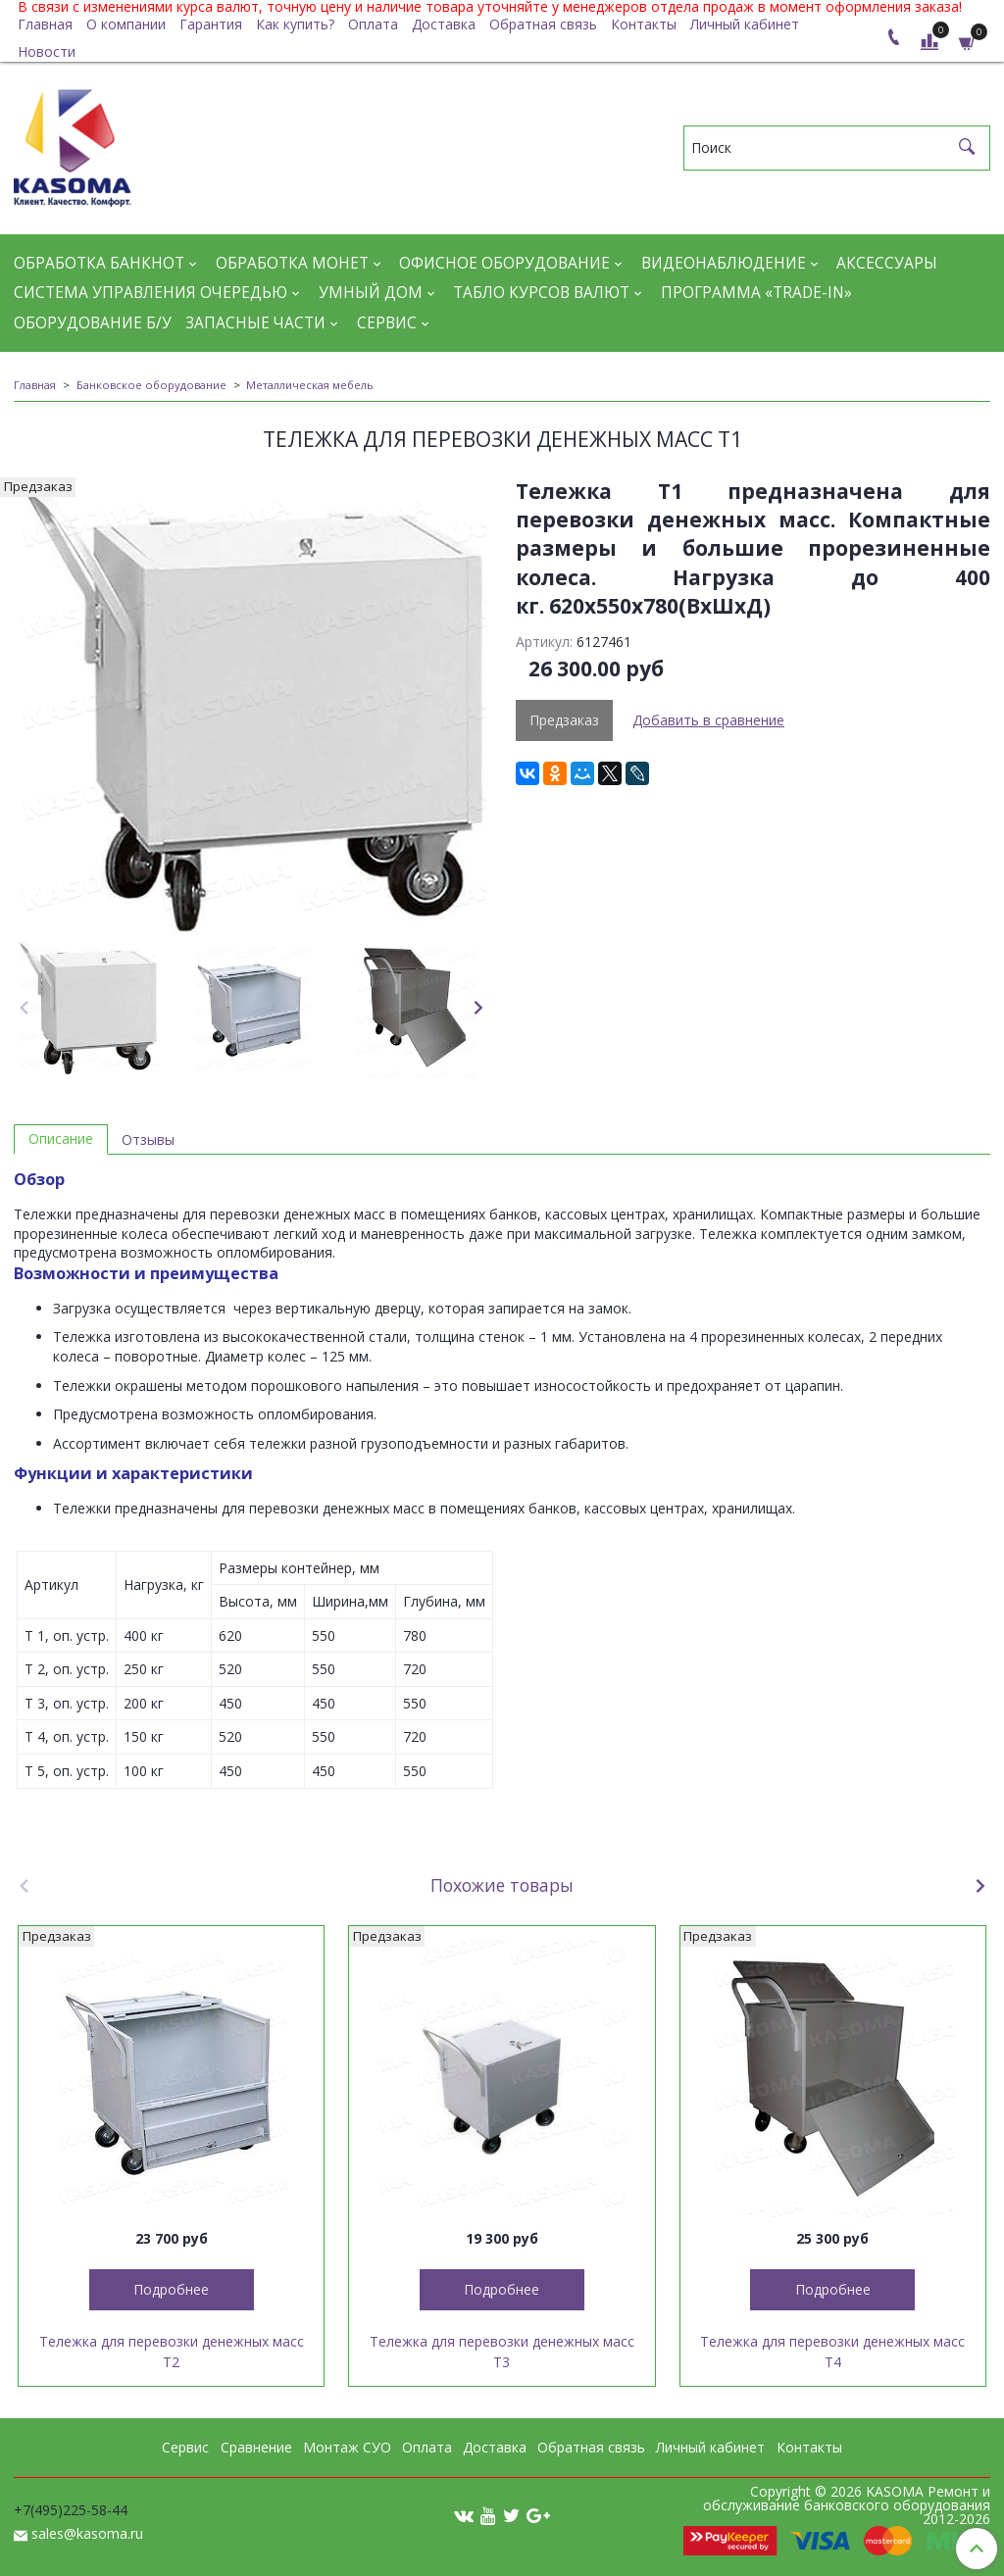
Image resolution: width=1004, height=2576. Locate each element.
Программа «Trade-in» (756, 292)
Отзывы (148, 1139)
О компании (126, 24)
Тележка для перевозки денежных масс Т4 (832, 2351)
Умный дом (371, 292)
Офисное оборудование (504, 263)
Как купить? (295, 24)
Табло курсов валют (541, 292)
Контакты (644, 24)
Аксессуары (886, 263)
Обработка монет (292, 263)
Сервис (387, 323)
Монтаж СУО (347, 2447)
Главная (45, 24)
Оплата (373, 24)
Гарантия (210, 24)
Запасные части (255, 323)
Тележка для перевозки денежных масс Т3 (502, 2351)
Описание (60, 1138)
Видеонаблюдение (723, 263)
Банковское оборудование (151, 384)
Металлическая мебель (310, 384)
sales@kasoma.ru (87, 2533)
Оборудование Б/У (93, 323)
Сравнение (256, 2447)
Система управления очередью (150, 292)
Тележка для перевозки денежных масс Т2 (171, 2351)
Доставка (444, 24)
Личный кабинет (744, 24)
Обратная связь (543, 24)
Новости (46, 51)
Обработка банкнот (99, 263)
